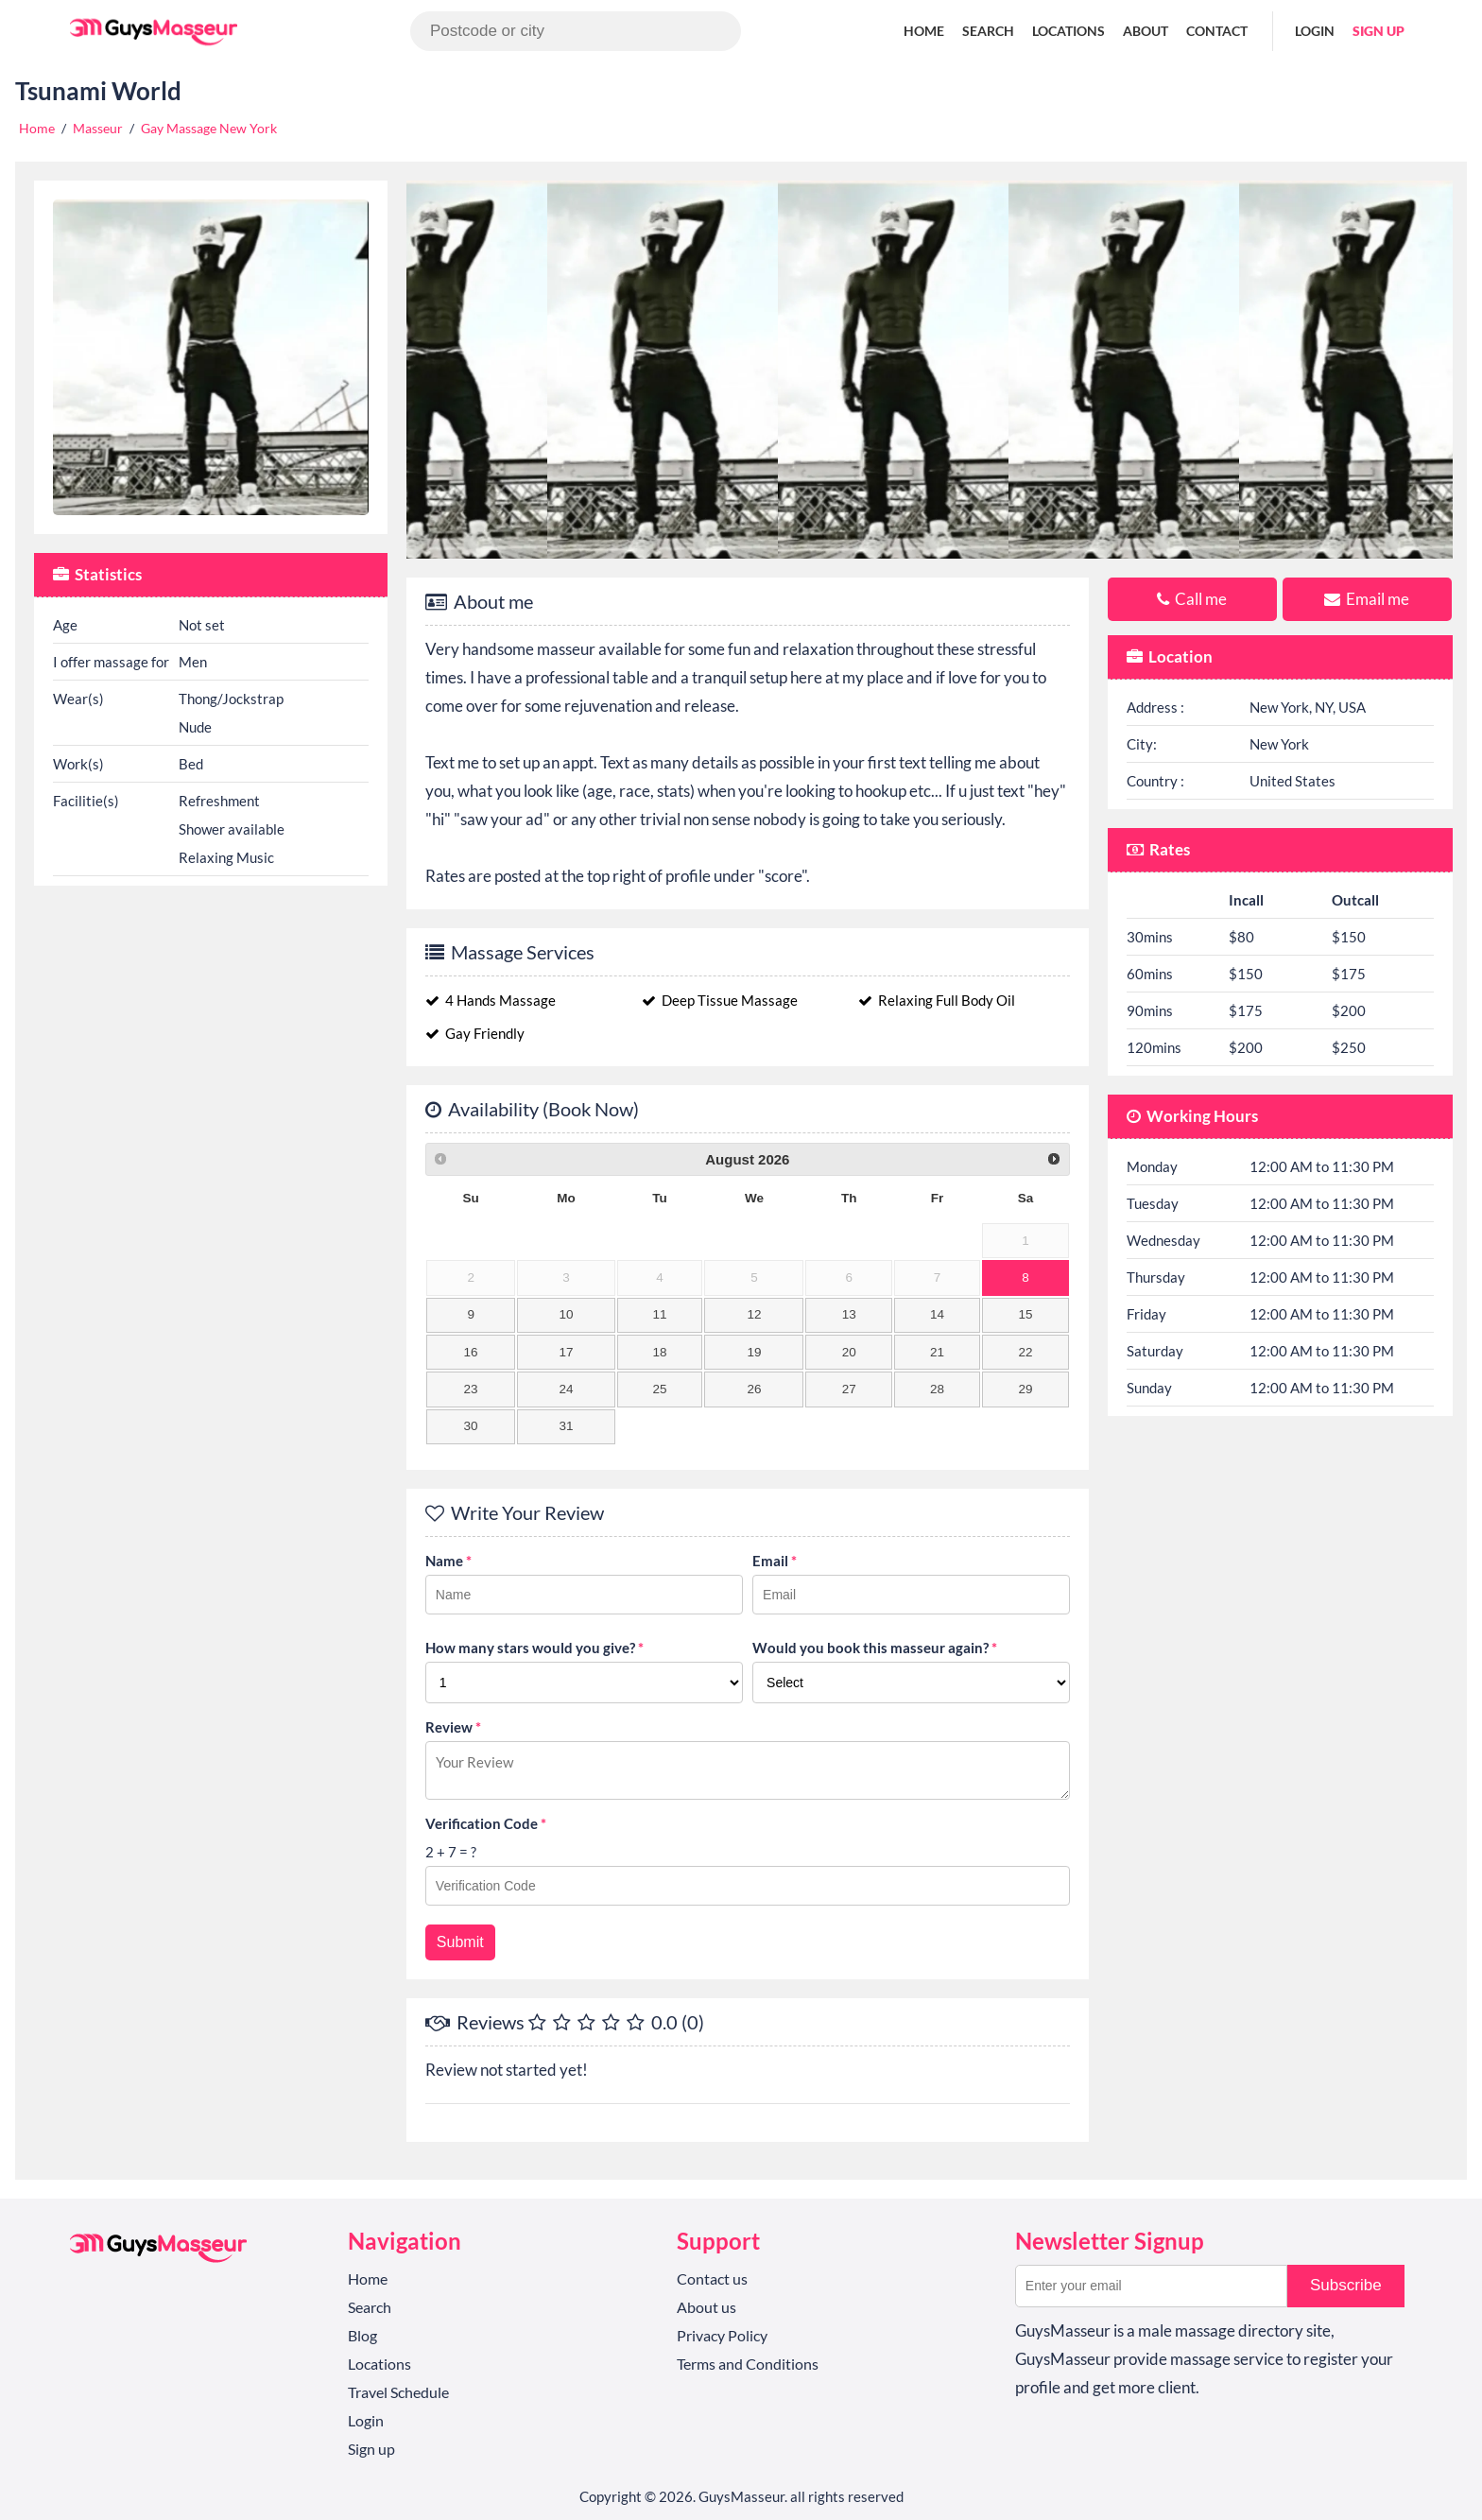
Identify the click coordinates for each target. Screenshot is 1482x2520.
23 (471, 1389)
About (1145, 31)
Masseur (98, 128)
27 (849, 1389)
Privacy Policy (722, 2335)
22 (1025, 1352)
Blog (362, 2335)
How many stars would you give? (534, 1647)
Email (774, 1560)
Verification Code (485, 1823)
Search (988, 31)
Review (453, 1726)
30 (471, 1426)
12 (754, 1314)
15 (1025, 1314)
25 (659, 1389)
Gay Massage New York (209, 128)
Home (924, 31)
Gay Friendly (475, 1033)
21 (937, 1352)
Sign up (1378, 31)
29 (1025, 1389)
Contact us (712, 2278)
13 (849, 1314)
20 (849, 1352)
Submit (460, 1942)
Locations (1068, 31)
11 (659, 1314)
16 (471, 1352)
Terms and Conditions (748, 2364)
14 (937, 1314)
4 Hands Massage (490, 1000)
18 (659, 1352)
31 (566, 1426)
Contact (1217, 31)
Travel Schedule (398, 2392)
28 (937, 1389)
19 (754, 1352)
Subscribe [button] (1346, 2285)
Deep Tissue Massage (720, 1000)
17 (566, 1352)
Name (448, 1560)
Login (1315, 31)
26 (754, 1389)
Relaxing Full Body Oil (936, 1000)
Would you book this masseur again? (874, 1647)
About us (706, 2307)
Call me (1192, 599)
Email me (1366, 599)
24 (566, 1389)
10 (566, 1314)
